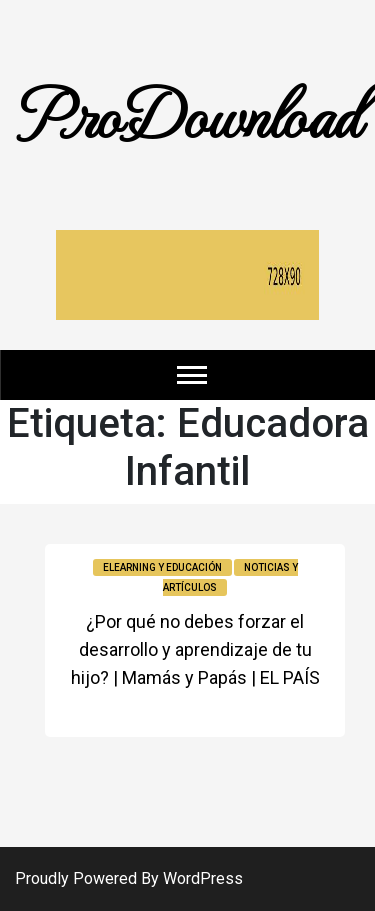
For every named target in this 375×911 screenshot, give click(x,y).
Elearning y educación (162, 567)
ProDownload (188, 112)
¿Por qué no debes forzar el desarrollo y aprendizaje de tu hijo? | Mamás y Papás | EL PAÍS (195, 649)
